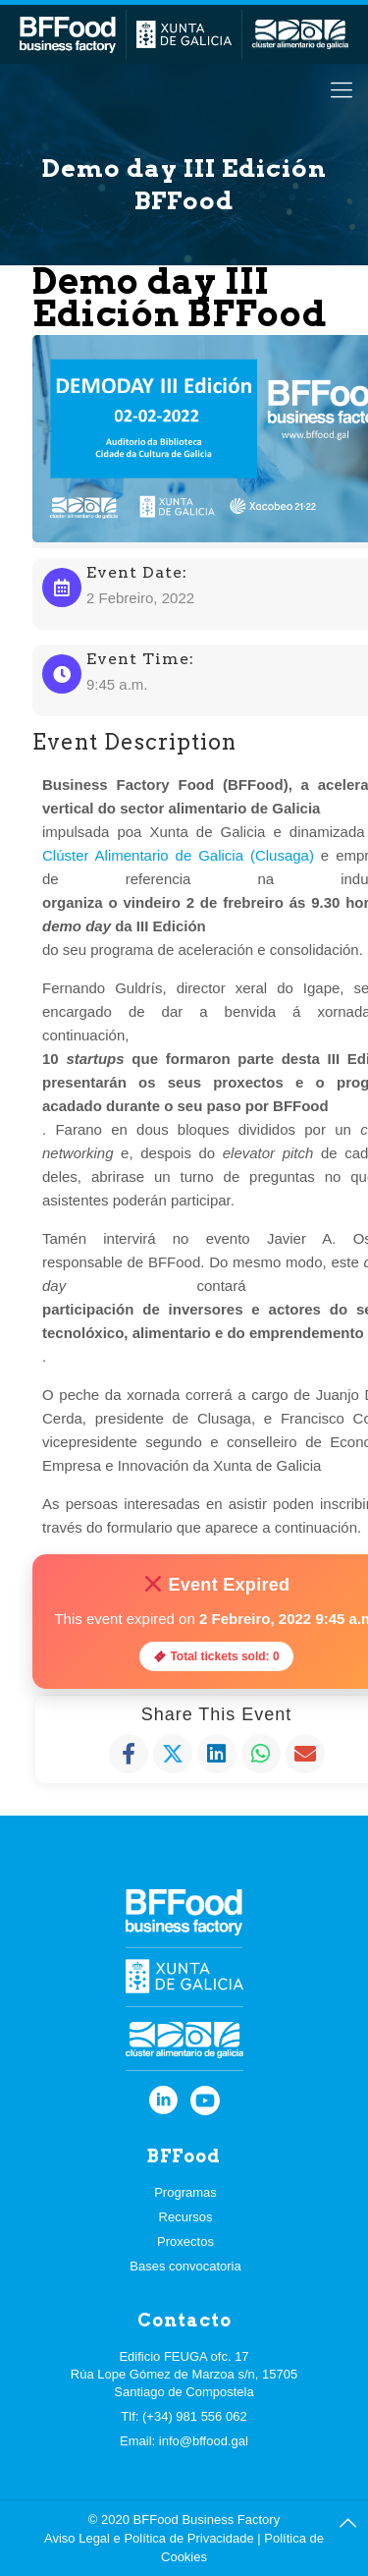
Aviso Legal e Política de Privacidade (149, 2538)
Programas (185, 2192)
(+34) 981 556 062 (194, 2416)
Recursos (186, 2217)
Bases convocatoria (185, 2266)
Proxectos (185, 2241)
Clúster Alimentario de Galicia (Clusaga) (178, 855)
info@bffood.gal (203, 2441)
